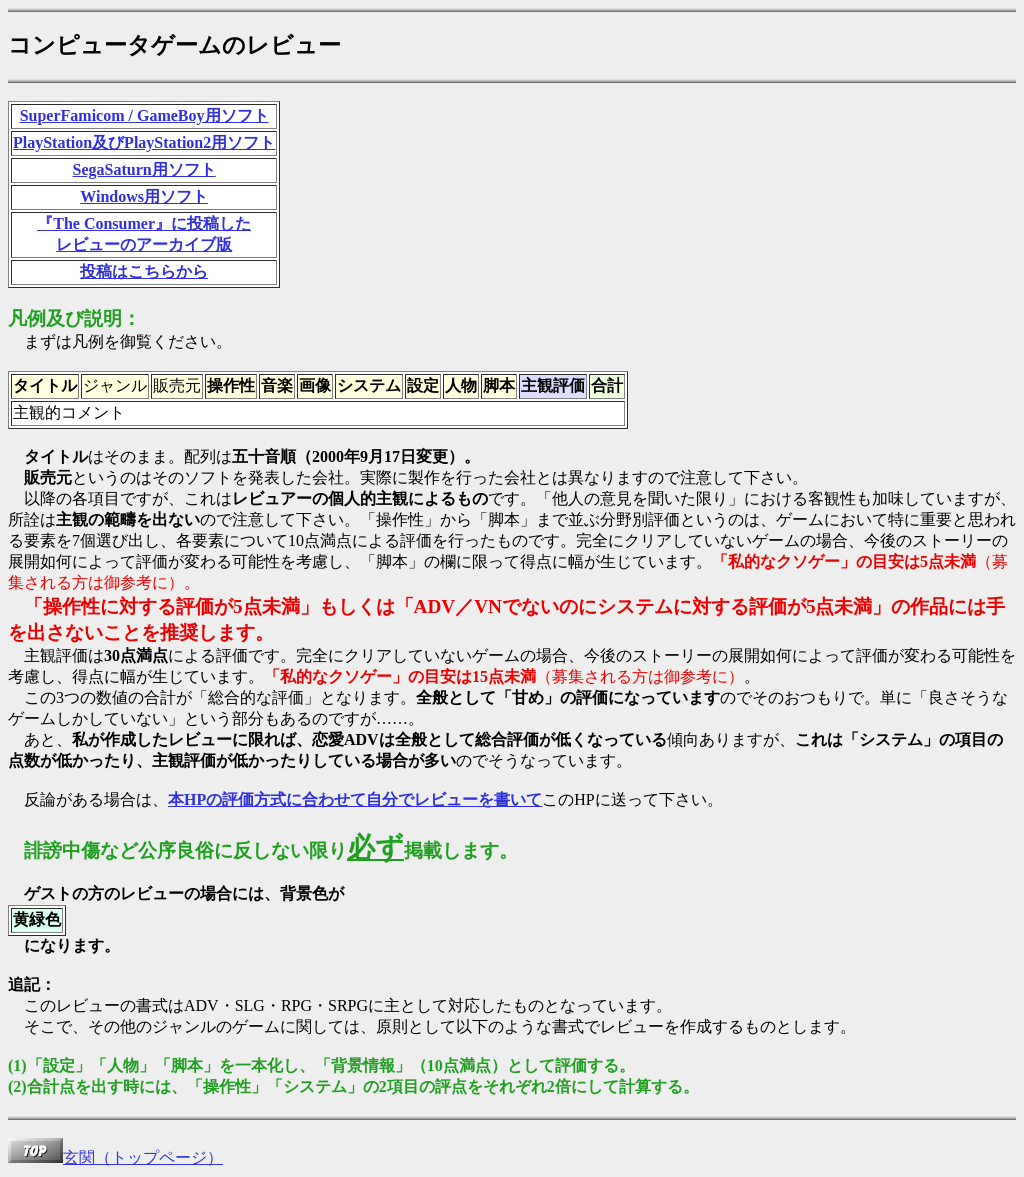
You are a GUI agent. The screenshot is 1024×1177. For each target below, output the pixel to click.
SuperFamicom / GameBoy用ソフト (144, 115)
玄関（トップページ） (115, 1157)
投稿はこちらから (144, 271)
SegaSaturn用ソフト (144, 169)
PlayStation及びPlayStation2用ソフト (144, 142)
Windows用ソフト (144, 196)
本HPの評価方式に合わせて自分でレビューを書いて (355, 799)
